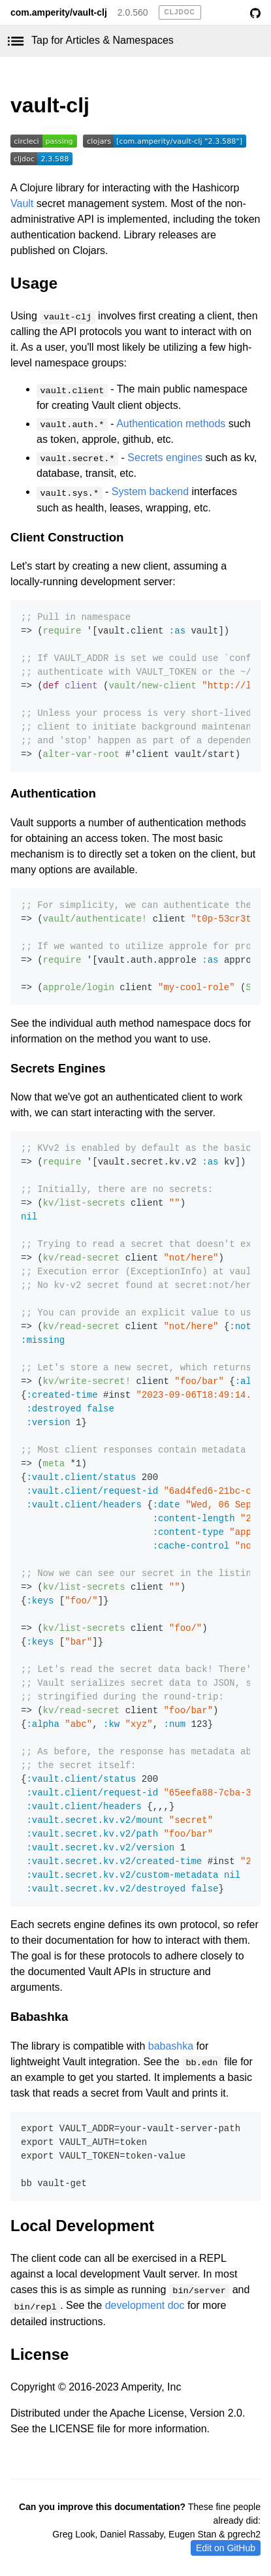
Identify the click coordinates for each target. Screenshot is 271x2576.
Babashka (39, 2016)
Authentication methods (170, 423)
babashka (170, 2046)
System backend (150, 491)
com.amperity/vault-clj (58, 12)
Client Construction (67, 537)
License (39, 2354)
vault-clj (49, 105)
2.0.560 (133, 12)
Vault (21, 203)
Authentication (53, 793)
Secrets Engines (58, 1068)
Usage (33, 283)
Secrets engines (164, 457)
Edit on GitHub (225, 2548)
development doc (145, 2305)
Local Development (82, 2225)
